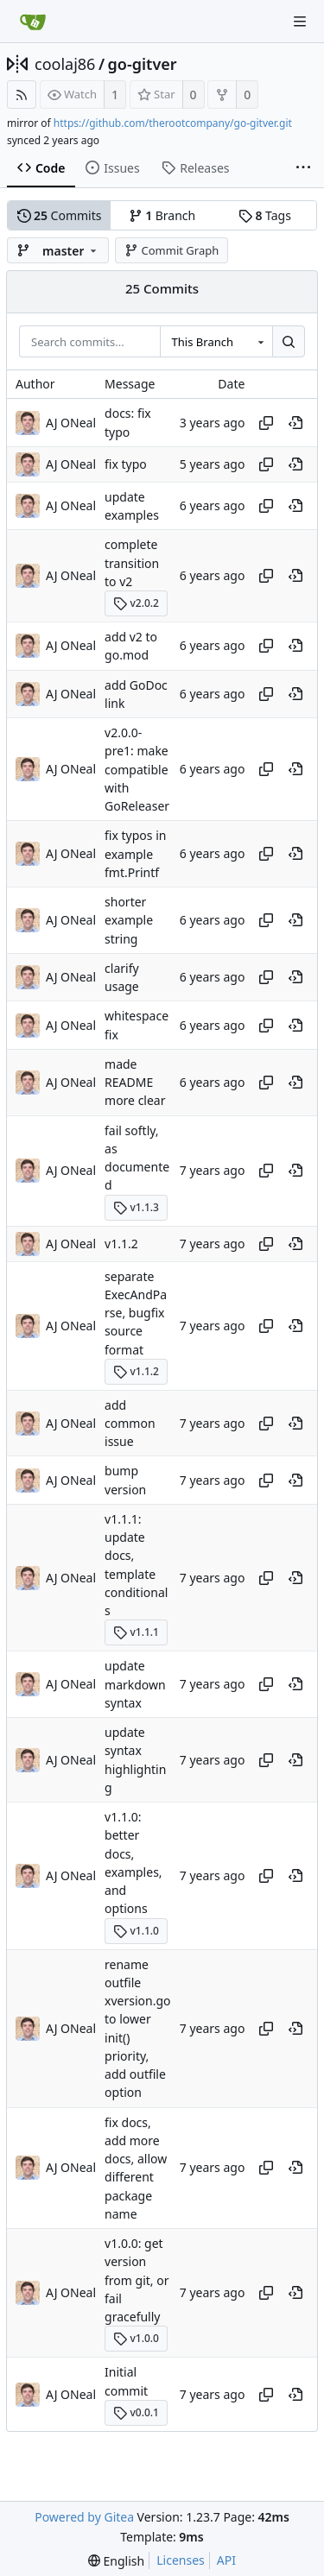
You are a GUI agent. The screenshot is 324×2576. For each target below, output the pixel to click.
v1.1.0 (136, 1930)
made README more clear (135, 1082)
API (226, 2560)
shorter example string (129, 920)
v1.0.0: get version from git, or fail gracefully (136, 2280)
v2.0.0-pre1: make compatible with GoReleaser (137, 769)
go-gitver (142, 64)
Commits (59, 215)
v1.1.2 (121, 1243)
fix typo (126, 464)
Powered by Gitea (84, 2517)
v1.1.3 (136, 1207)
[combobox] (216, 341)
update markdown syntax (135, 1685)
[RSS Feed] (21, 94)
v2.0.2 (136, 603)
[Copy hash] (266, 423)
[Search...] (288, 341)
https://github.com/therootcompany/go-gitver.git (173, 123)
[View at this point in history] (295, 423)
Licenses (180, 2560)
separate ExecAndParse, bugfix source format (136, 1313)
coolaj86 (65, 64)
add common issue (130, 1423)
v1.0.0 (136, 2338)
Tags (264, 215)
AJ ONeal (71, 422)
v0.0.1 (136, 2412)
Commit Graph (171, 250)
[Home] (33, 21)
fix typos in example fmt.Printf (135, 854)
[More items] (303, 168)
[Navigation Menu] (299, 21)
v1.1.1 (136, 1632)
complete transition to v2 (132, 563)
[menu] (116, 2561)
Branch (162, 215)
